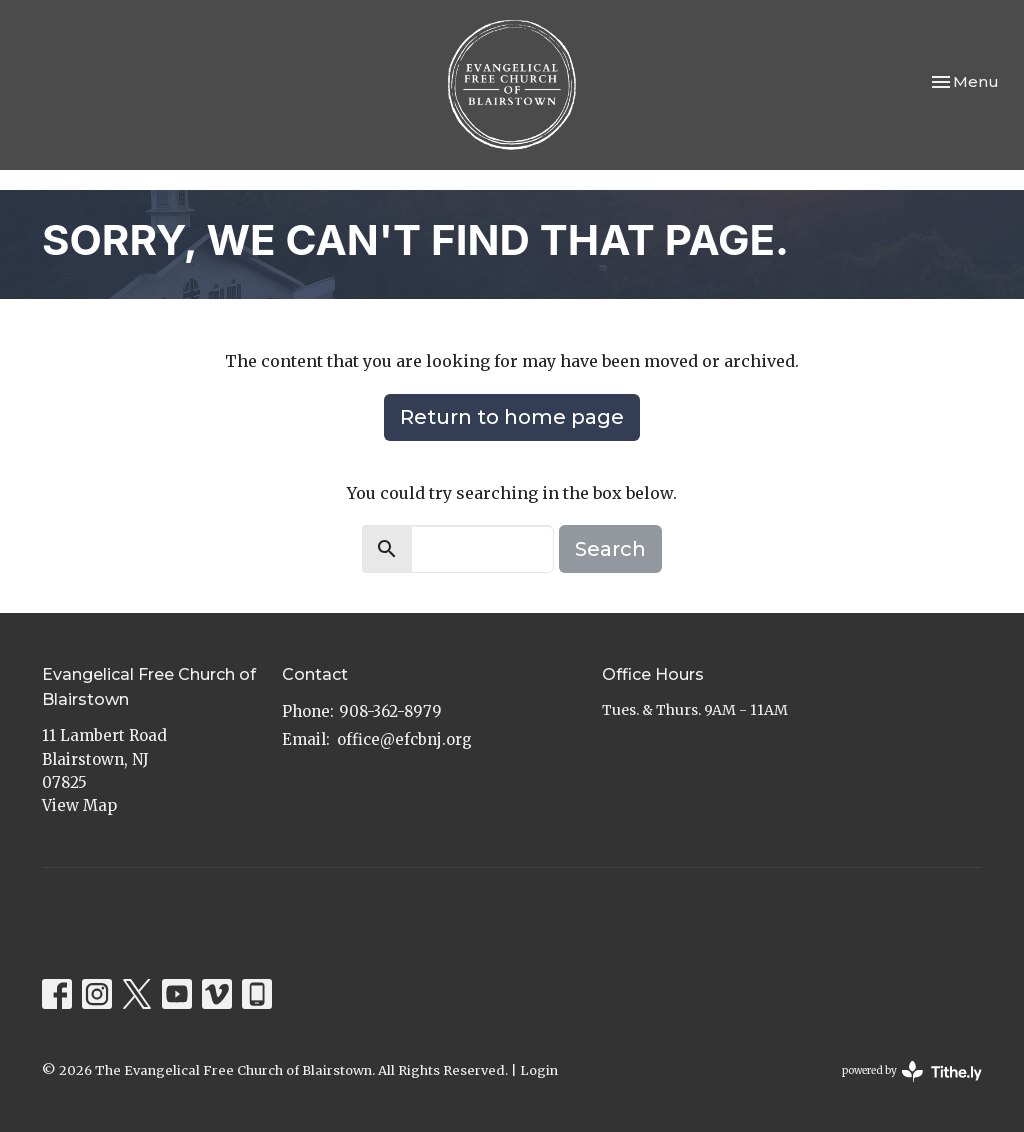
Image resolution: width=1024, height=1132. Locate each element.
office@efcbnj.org (404, 739)
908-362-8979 (390, 711)
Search (610, 549)
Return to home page (512, 417)
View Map (79, 805)
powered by (912, 1071)
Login (539, 1070)
